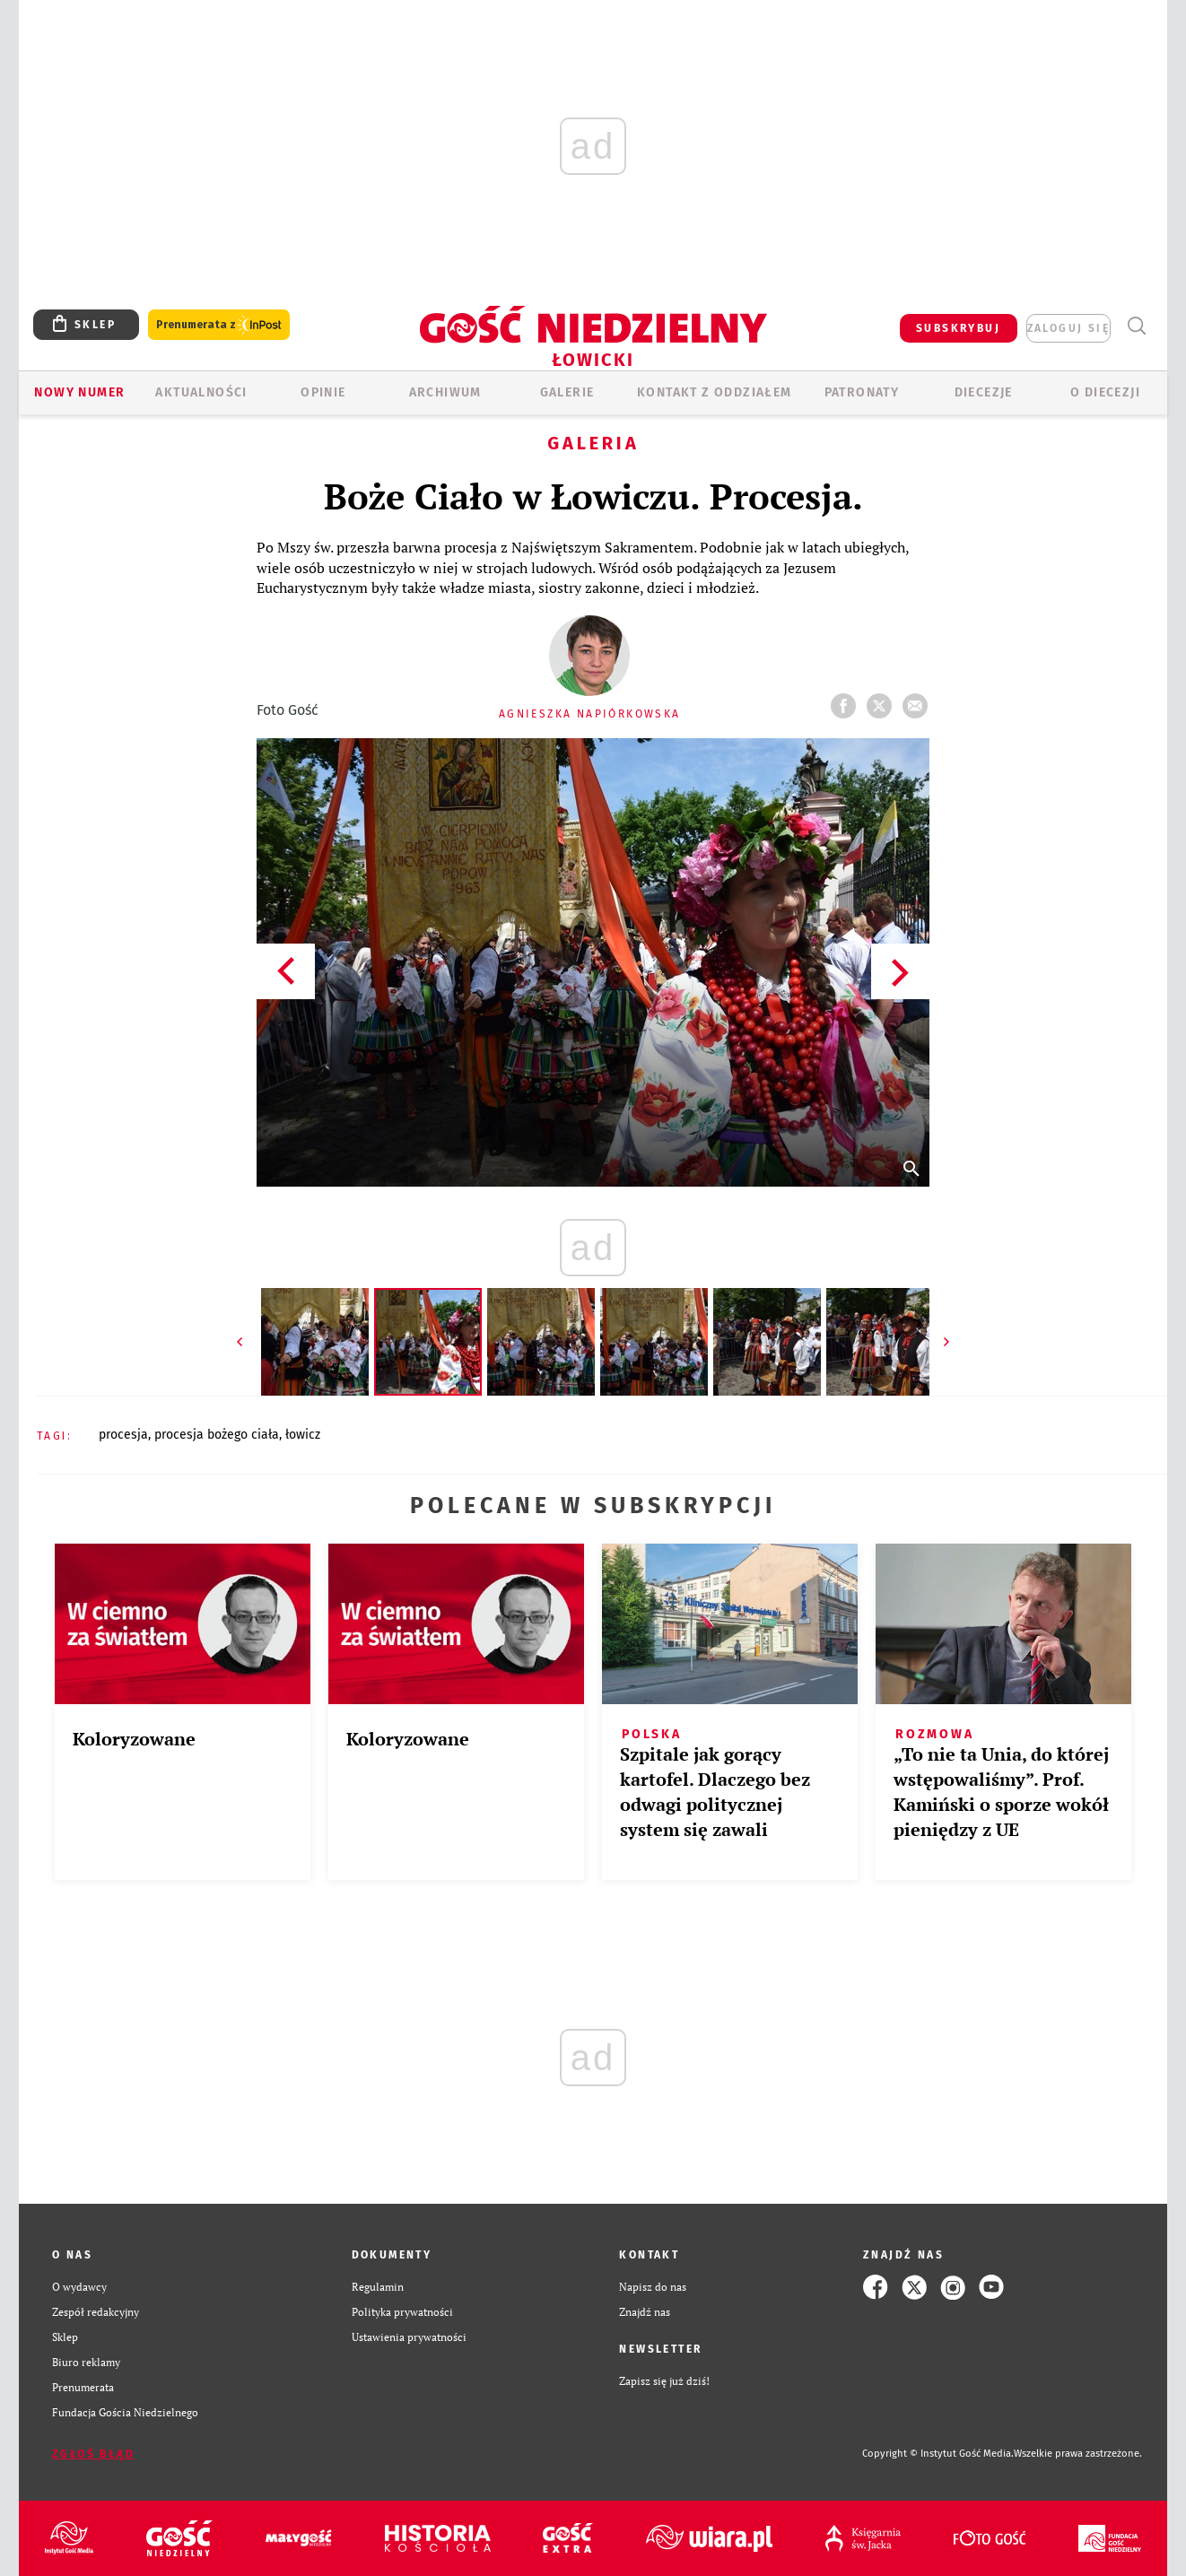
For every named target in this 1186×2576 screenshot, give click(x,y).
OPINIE (323, 392)
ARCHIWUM (445, 392)
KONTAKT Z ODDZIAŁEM (714, 392)
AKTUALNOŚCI (201, 392)
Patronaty (862, 392)
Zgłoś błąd (93, 2454)
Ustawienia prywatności (409, 2337)
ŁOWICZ (302, 1434)
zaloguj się (1068, 328)
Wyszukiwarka (1136, 326)
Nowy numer (79, 392)
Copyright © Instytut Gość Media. (938, 2453)
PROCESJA (123, 1434)
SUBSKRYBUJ (958, 328)
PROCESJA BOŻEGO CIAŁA (216, 1434)
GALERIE (567, 392)
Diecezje (984, 392)
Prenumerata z (219, 325)
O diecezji (1105, 392)
